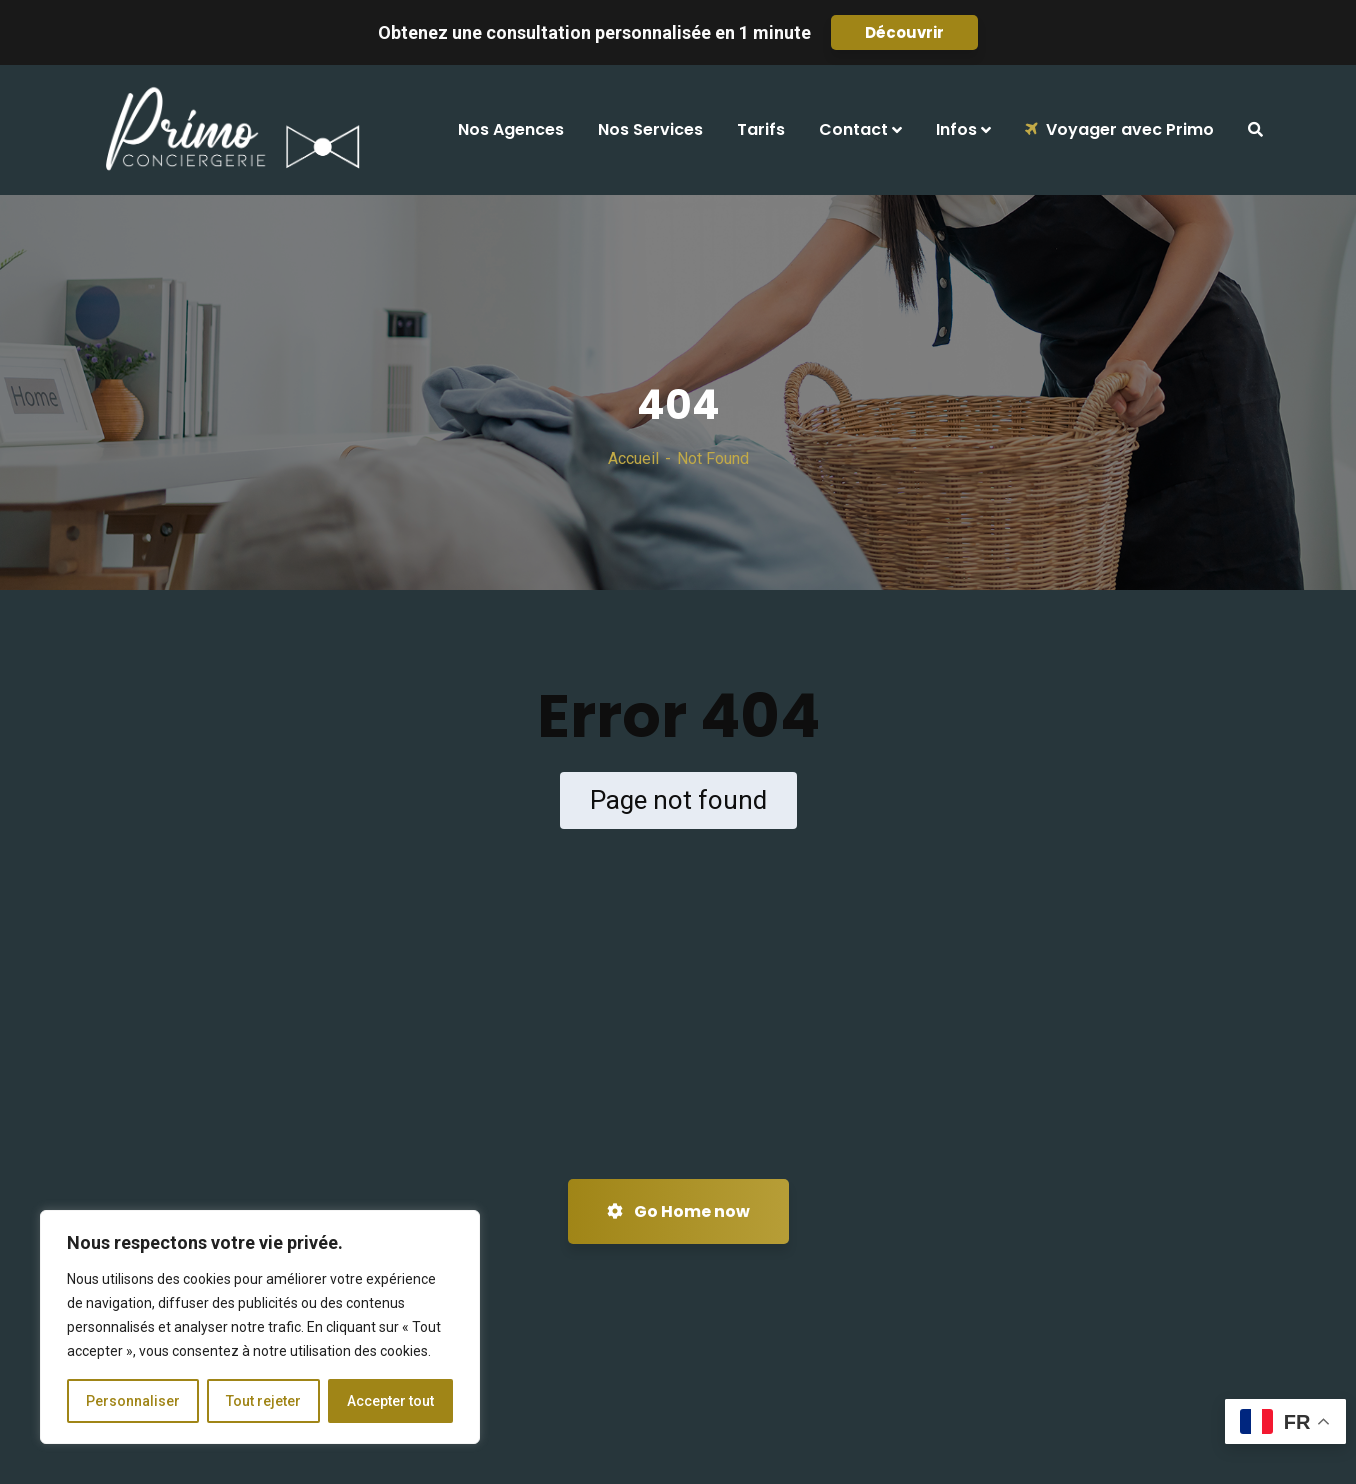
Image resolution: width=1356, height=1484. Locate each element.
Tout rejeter (263, 1401)
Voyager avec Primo (1119, 129)
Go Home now (678, 1211)
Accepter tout (390, 1401)
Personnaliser (133, 1401)
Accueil (633, 458)
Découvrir (904, 32)
